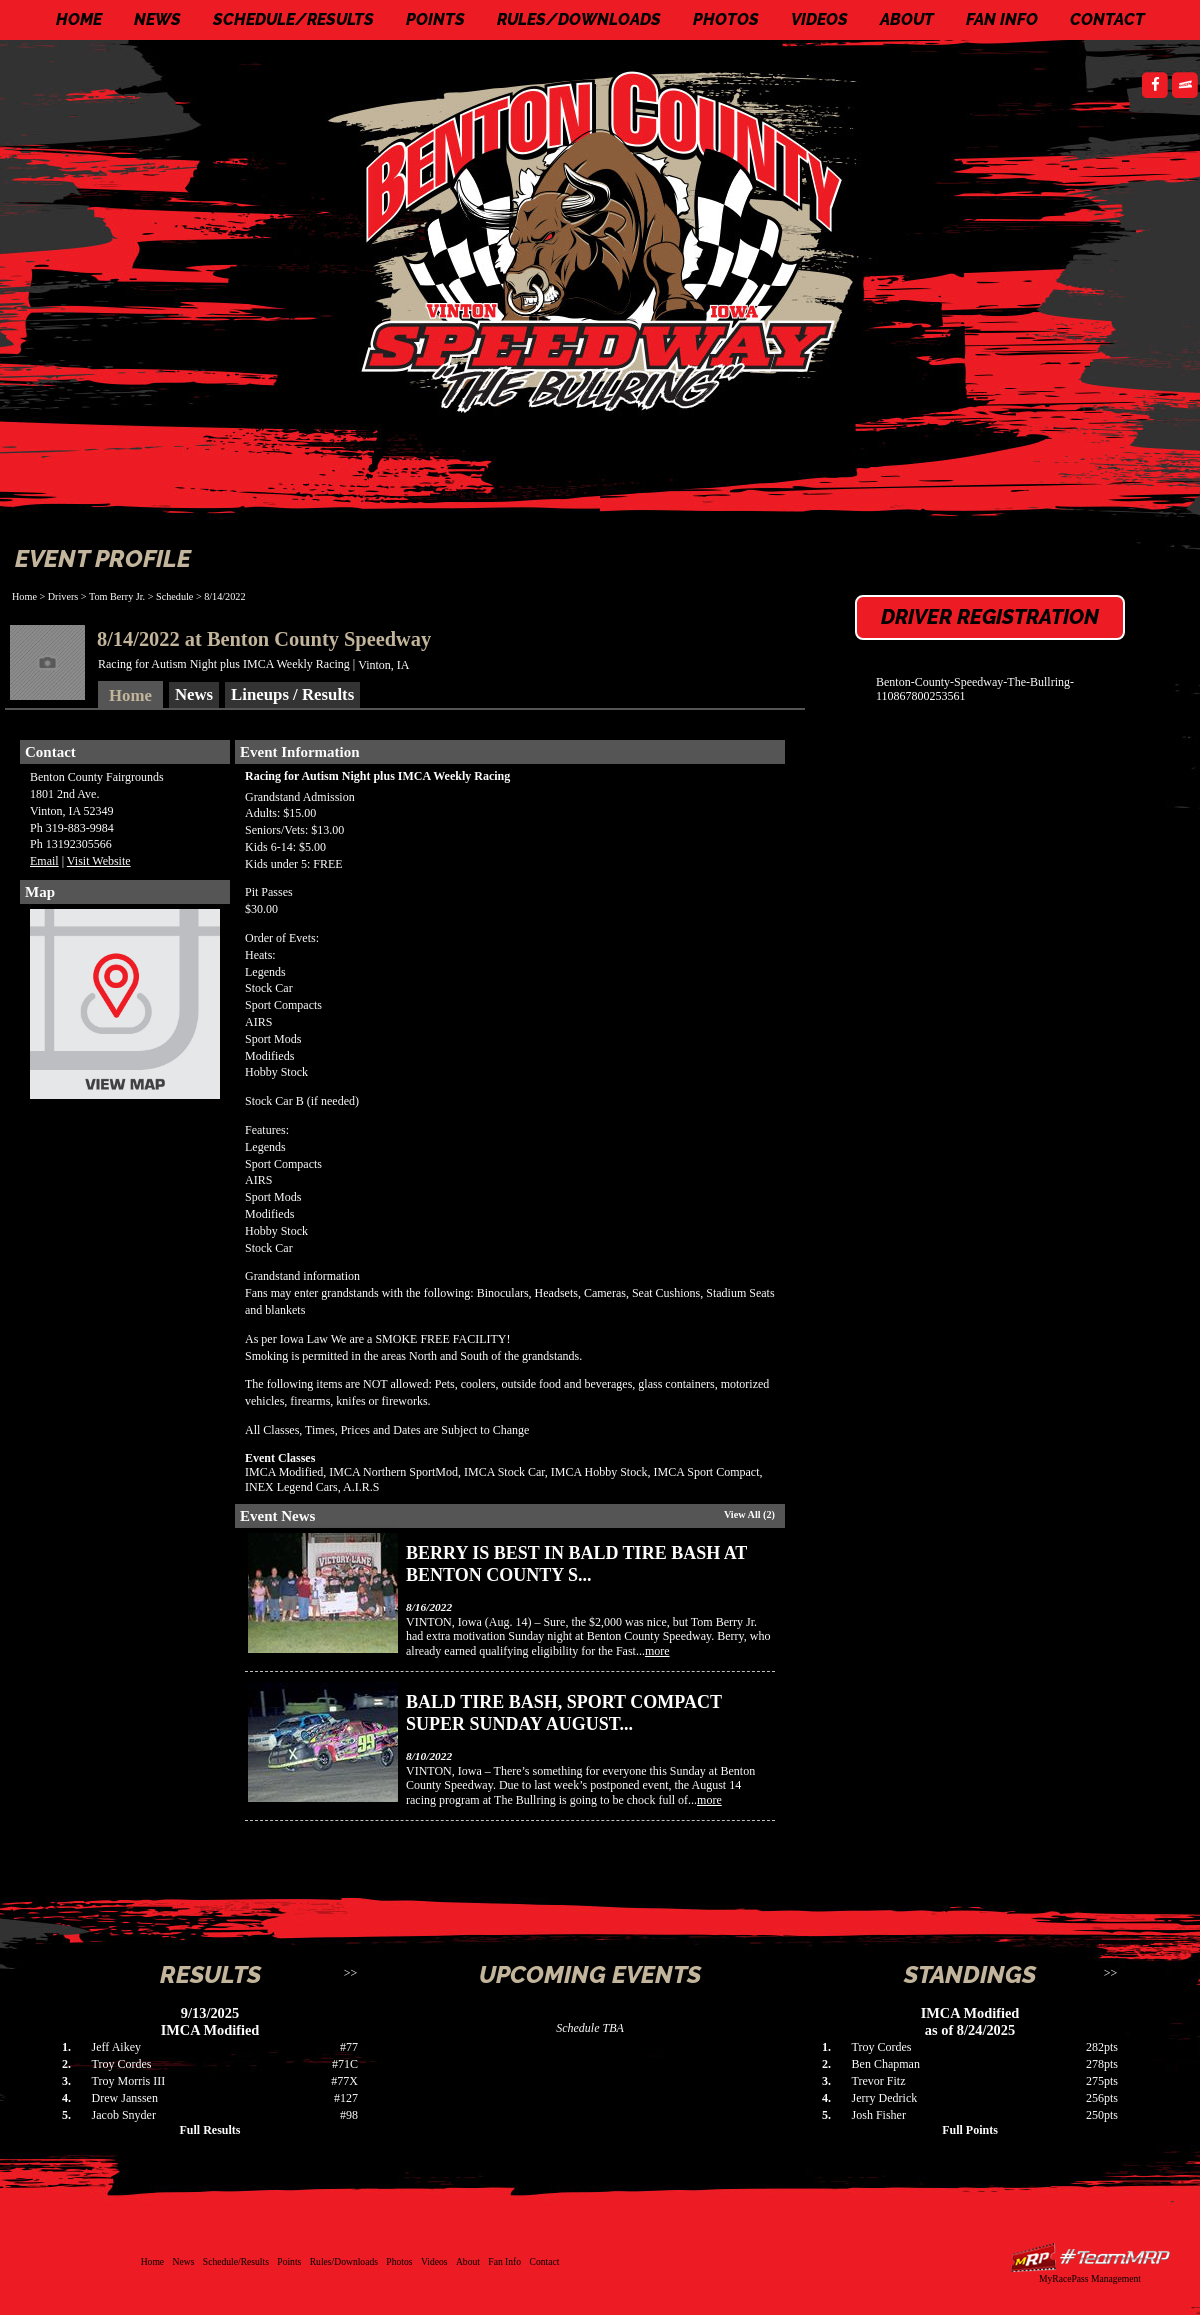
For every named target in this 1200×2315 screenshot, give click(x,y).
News (157, 19)
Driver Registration (990, 617)
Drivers (63, 596)
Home (79, 19)
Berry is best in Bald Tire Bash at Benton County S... (576, 1564)
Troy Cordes (122, 2064)
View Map (125, 1009)
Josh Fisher (879, 2115)
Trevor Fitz (879, 2081)
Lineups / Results (292, 694)
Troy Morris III (129, 2081)
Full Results (209, 2130)
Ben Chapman (886, 2064)
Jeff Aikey (116, 2047)
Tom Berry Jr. (117, 596)
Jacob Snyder (124, 2115)
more (657, 1651)
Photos (726, 19)
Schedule (174, 596)
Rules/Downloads (579, 19)
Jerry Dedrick (885, 2098)
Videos (819, 19)
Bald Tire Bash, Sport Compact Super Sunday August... (564, 1713)
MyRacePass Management (1090, 2278)
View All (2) (749, 1514)
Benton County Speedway (605, 240)
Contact (1107, 19)
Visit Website (99, 861)
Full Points (970, 2130)
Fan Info (1002, 19)
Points (435, 19)
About (907, 19)
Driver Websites (1090, 2257)
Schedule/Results (293, 19)
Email (44, 861)
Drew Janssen (125, 2098)
